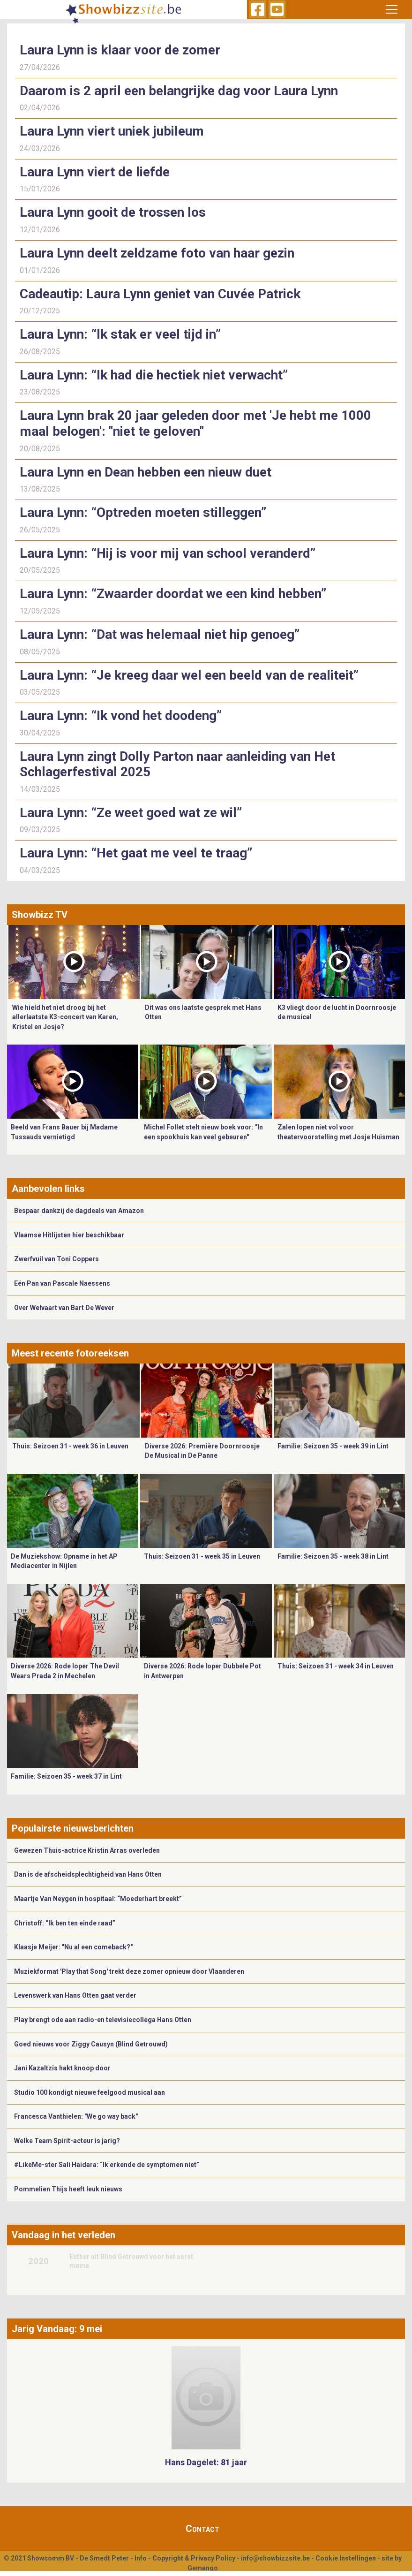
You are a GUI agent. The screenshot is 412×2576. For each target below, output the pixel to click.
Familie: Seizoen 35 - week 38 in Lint (333, 1556)
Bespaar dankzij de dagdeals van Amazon (79, 1210)
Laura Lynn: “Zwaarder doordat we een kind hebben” (173, 593)
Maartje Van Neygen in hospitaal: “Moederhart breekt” (98, 1898)
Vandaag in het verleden (63, 2235)
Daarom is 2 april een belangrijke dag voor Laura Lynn (179, 90)
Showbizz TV (39, 914)
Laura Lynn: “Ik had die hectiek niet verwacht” (154, 375)
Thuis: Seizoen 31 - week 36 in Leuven (70, 1446)
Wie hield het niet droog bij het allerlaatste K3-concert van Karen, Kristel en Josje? (65, 1017)
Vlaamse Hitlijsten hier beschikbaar (69, 1235)
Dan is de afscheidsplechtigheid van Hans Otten (88, 1874)
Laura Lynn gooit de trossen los (113, 212)
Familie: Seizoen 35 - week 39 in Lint (333, 1446)
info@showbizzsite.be (275, 2558)
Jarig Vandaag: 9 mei (57, 2328)
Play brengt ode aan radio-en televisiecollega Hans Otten (102, 2019)
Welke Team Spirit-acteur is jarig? (67, 2140)
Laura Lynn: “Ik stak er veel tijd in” (120, 334)
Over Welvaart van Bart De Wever (64, 1307)
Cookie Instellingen (345, 2558)
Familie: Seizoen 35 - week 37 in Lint (66, 1776)
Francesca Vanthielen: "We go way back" (76, 2116)
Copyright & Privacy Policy (193, 2558)
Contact (202, 2528)
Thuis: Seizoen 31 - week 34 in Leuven (335, 1666)
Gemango (202, 2568)
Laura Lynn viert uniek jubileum (112, 131)
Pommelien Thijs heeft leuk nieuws (68, 2189)
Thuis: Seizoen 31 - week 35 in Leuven (202, 1556)
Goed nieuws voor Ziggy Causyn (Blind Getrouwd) (91, 2044)
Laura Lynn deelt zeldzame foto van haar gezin (157, 253)
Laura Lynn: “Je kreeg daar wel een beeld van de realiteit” (189, 675)
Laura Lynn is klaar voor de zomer (120, 50)
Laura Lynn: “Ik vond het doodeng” (121, 715)
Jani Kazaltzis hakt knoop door (62, 2068)
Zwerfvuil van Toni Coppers (56, 1259)
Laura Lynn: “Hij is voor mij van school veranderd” (167, 553)
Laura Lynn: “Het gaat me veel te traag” (137, 853)
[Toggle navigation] (391, 9)
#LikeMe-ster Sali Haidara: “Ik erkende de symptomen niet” (106, 2164)
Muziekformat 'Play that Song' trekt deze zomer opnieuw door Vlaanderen (129, 1971)
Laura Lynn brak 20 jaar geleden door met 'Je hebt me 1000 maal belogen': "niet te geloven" (195, 423)
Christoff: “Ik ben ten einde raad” (64, 1923)
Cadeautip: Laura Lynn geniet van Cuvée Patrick (160, 294)
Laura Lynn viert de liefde (95, 172)
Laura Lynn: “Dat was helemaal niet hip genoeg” (160, 634)
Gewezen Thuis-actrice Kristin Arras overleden (87, 1850)
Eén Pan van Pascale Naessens (62, 1283)
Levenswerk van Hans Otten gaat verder (75, 1995)
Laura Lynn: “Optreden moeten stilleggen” (143, 512)
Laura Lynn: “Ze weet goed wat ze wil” (132, 812)
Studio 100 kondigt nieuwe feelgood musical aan (89, 2092)
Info (141, 2558)
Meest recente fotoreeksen (70, 1353)
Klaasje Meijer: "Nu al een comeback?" (73, 1947)
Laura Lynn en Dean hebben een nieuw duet (145, 472)
